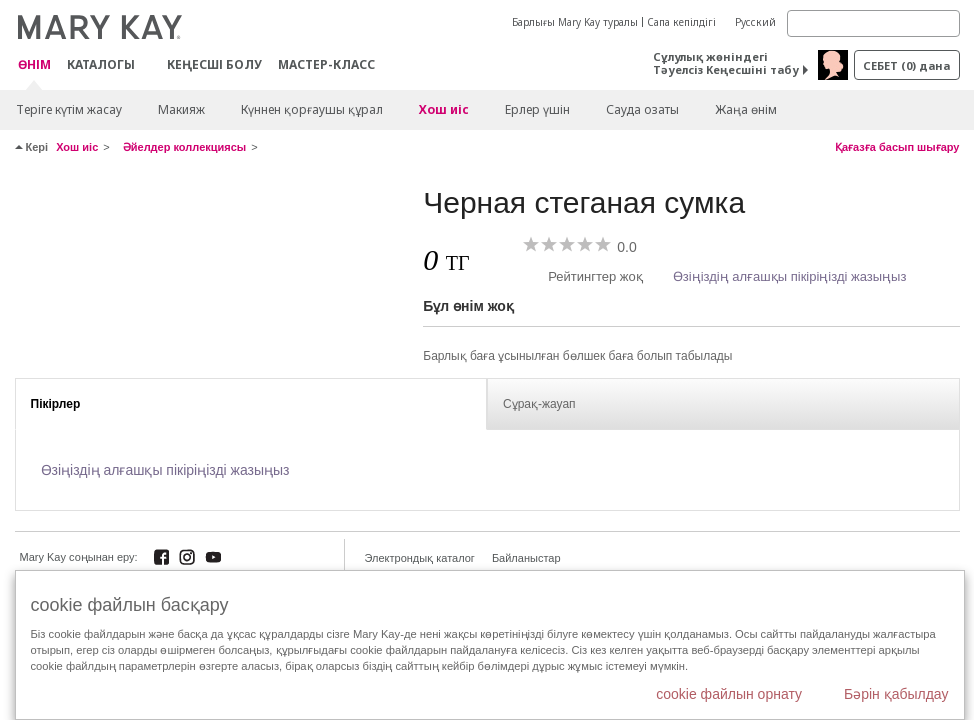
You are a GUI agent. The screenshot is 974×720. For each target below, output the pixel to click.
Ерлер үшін (537, 109)
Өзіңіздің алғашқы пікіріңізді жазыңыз (790, 276)
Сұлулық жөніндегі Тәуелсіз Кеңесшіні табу (726, 63)
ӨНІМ (34, 65)
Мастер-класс (326, 64)
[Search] (873, 23)
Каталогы (101, 64)
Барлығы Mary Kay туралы (575, 22)
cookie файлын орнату (729, 694)
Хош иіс (444, 109)
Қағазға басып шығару (897, 147)
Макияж (181, 109)
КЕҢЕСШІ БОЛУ (214, 64)
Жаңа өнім (746, 109)
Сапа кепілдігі (681, 22)
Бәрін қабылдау (896, 694)
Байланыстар (526, 558)
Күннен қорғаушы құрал (312, 109)
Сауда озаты (642, 109)
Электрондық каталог (420, 558)
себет (906, 65)
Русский (755, 22)
